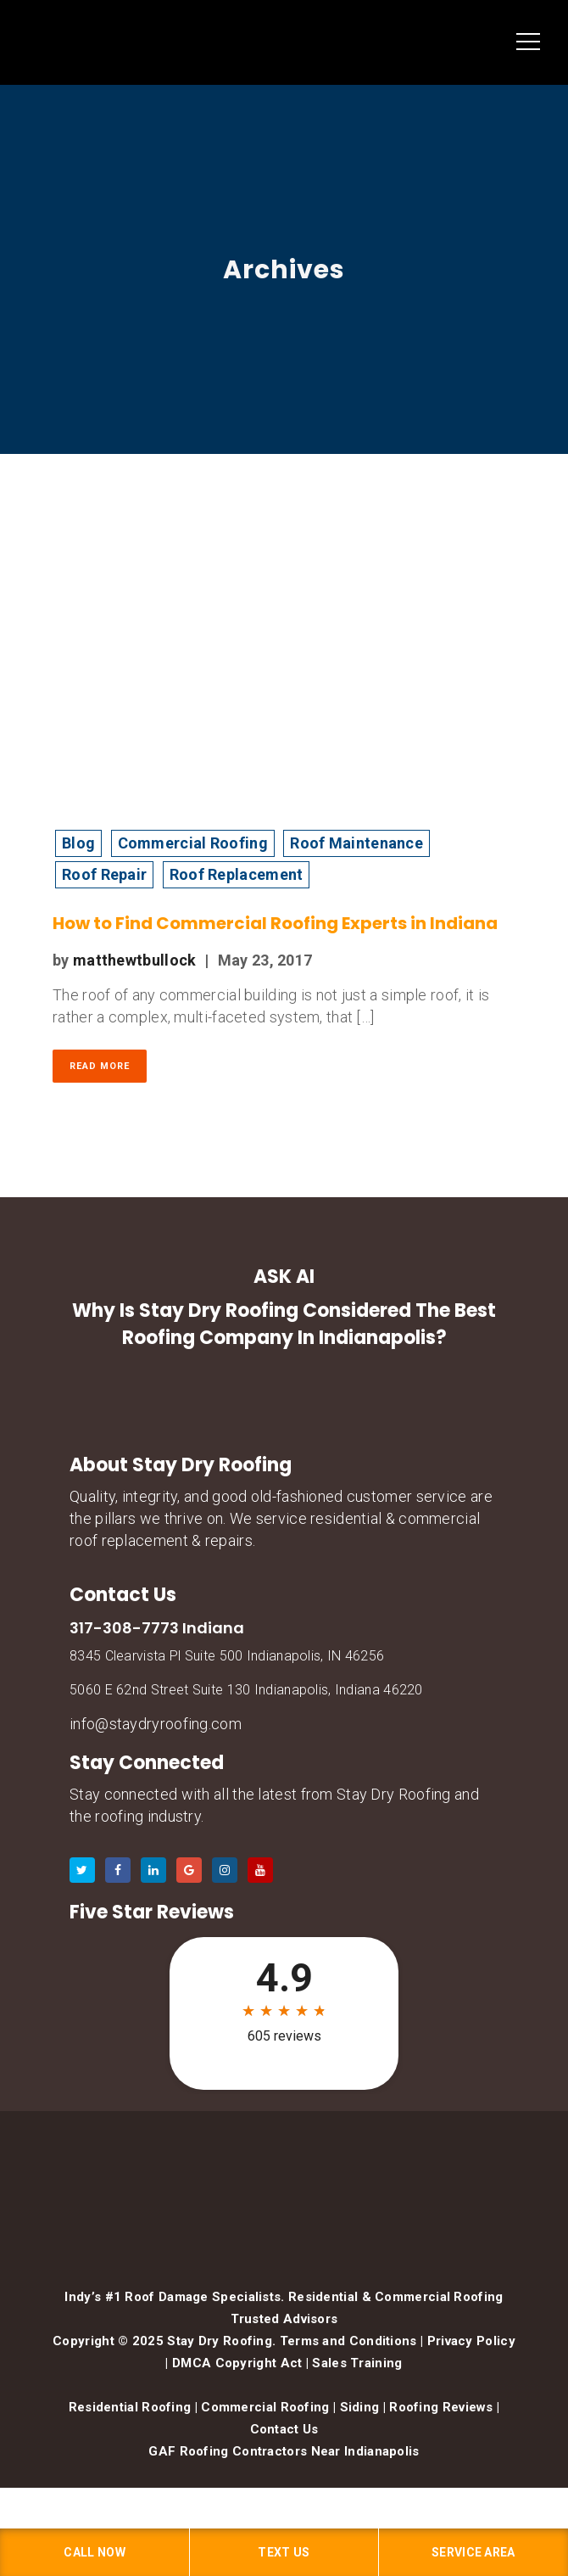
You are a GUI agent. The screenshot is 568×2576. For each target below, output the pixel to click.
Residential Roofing (130, 2407)
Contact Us (284, 2429)
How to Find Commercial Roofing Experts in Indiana (275, 923)
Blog (78, 843)
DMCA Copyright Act (237, 2363)
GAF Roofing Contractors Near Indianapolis (283, 2451)
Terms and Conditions (348, 2341)
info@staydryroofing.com (156, 1724)
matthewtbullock (135, 960)
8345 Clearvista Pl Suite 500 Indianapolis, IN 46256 (227, 1656)
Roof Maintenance (356, 843)
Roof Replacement (236, 874)
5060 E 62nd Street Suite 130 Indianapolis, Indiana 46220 (246, 1690)
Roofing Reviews (441, 2407)
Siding (360, 2407)
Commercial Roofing (193, 843)
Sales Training (357, 2363)
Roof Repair (104, 874)
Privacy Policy (471, 2341)
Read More (100, 1066)
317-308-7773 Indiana (157, 1627)
